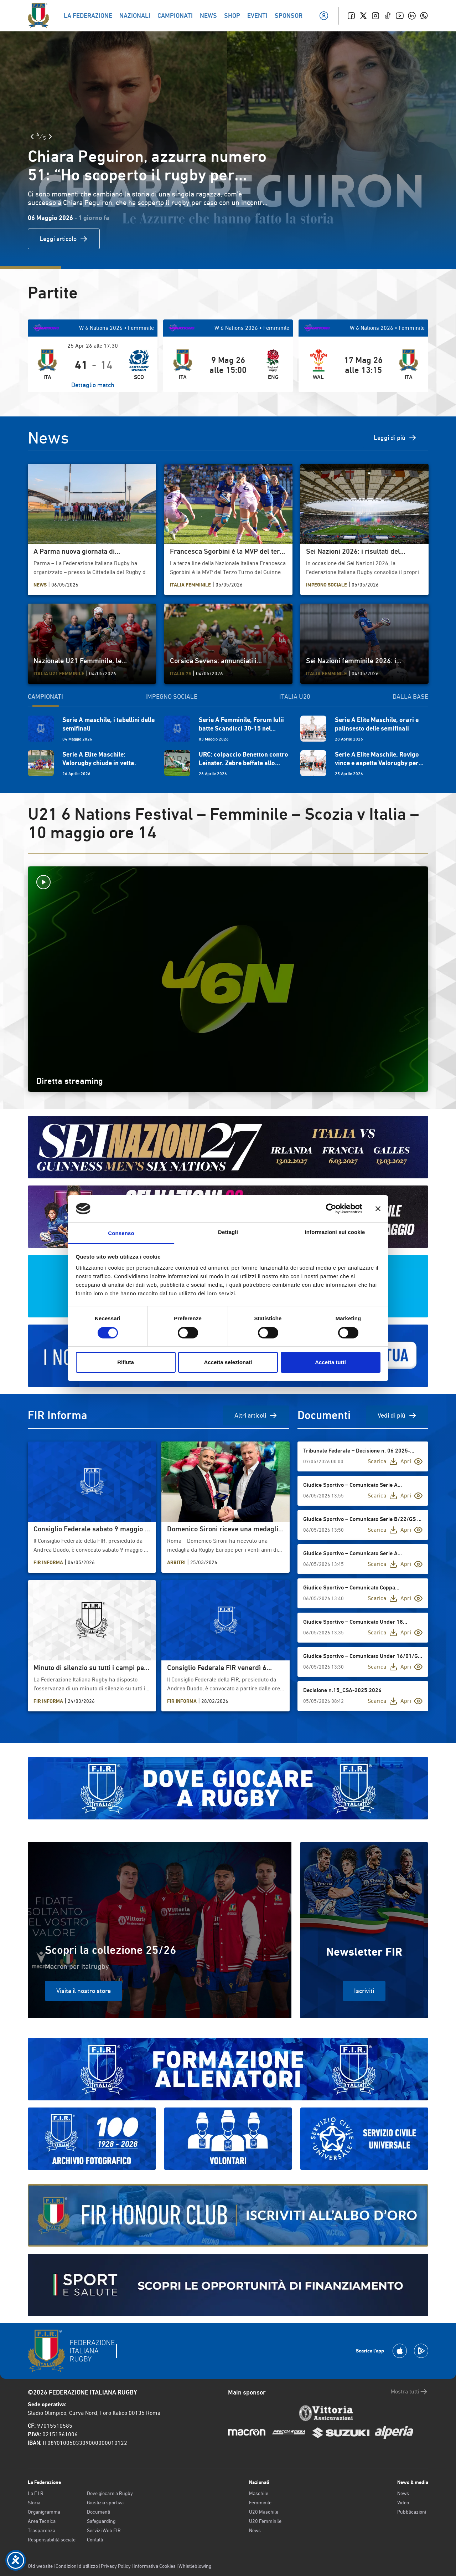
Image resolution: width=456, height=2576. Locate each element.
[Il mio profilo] (323, 15)
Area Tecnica (42, 2521)
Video (403, 2502)
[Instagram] (375, 15)
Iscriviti (364, 1990)
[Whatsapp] (424, 15)
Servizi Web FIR (104, 2530)
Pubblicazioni (411, 2512)
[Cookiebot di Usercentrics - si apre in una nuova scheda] (331, 1208)
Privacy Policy (116, 2566)
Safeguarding (101, 2521)
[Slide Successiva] (50, 137)
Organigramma (44, 2512)
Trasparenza (41, 2530)
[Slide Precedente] (32, 137)
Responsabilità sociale (52, 2539)
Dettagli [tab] (228, 1232)
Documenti (98, 2512)
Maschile (258, 2493)
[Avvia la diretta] (228, 882)
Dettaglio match (92, 385)
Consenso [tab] (121, 1233)
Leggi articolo (64, 239)
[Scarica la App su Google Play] (421, 2351)
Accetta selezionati (228, 1362)
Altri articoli (256, 1415)
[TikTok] (387, 15)
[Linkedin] (412, 15)
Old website (40, 2566)
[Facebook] (351, 15)
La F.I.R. (36, 2493)
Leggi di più (395, 438)
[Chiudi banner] (377, 1208)
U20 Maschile (263, 2512)
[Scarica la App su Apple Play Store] (400, 2351)
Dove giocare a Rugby (110, 2493)
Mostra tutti (409, 2391)
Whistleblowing (194, 2566)
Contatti (95, 2539)
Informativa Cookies (155, 2566)
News (255, 2530)
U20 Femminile (265, 2521)
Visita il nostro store (83, 1990)
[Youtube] (399, 15)
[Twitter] (363, 15)
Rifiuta (125, 1362)
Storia (34, 2502)
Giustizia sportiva (105, 2502)
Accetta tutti (330, 1362)
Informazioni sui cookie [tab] (335, 1232)
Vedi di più (397, 1415)
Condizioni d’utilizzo (77, 2566)
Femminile (260, 2502)
